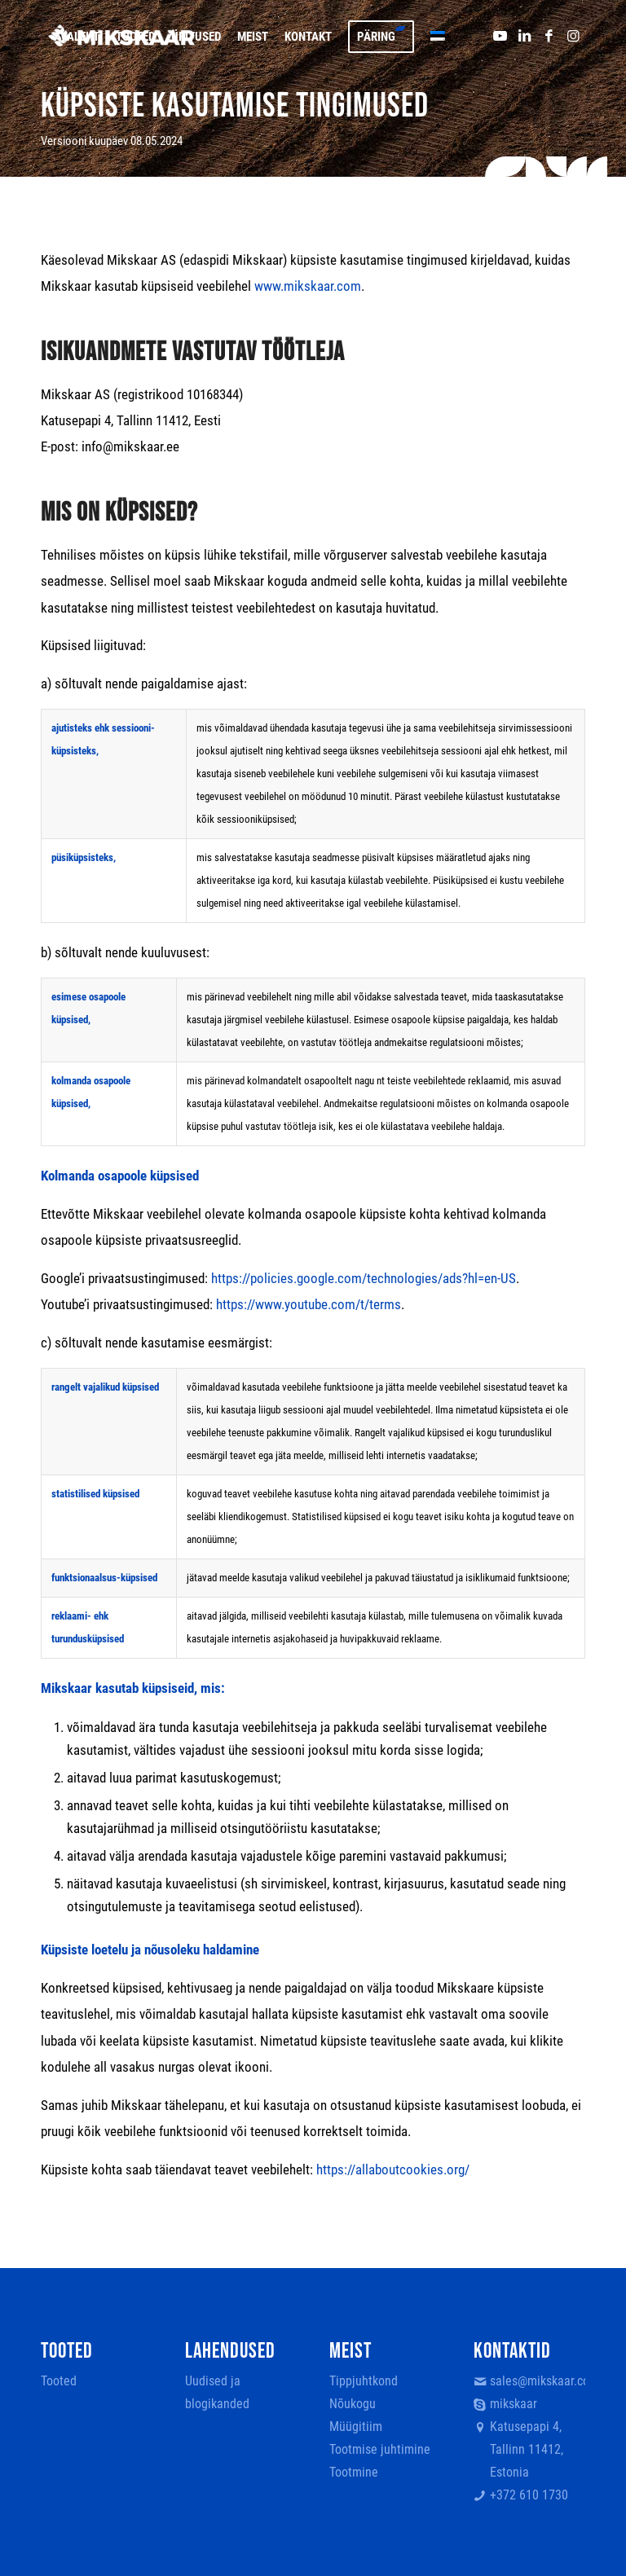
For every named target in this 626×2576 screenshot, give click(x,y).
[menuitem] (77, 36)
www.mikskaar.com (307, 286)
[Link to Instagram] (573, 36)
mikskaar (513, 2403)
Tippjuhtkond (363, 2381)
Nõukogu (352, 2403)
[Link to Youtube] (499, 36)
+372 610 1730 (529, 2495)
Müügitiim (355, 2426)
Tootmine (353, 2472)
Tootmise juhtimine (379, 2449)
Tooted (59, 2381)
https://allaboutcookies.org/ (393, 2169)
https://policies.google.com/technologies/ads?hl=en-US (363, 1278)
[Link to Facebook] (548, 36)
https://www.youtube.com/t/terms (308, 1304)
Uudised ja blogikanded (217, 2392)
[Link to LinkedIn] (524, 36)
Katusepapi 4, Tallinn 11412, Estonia (526, 2449)
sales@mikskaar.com (537, 2381)
